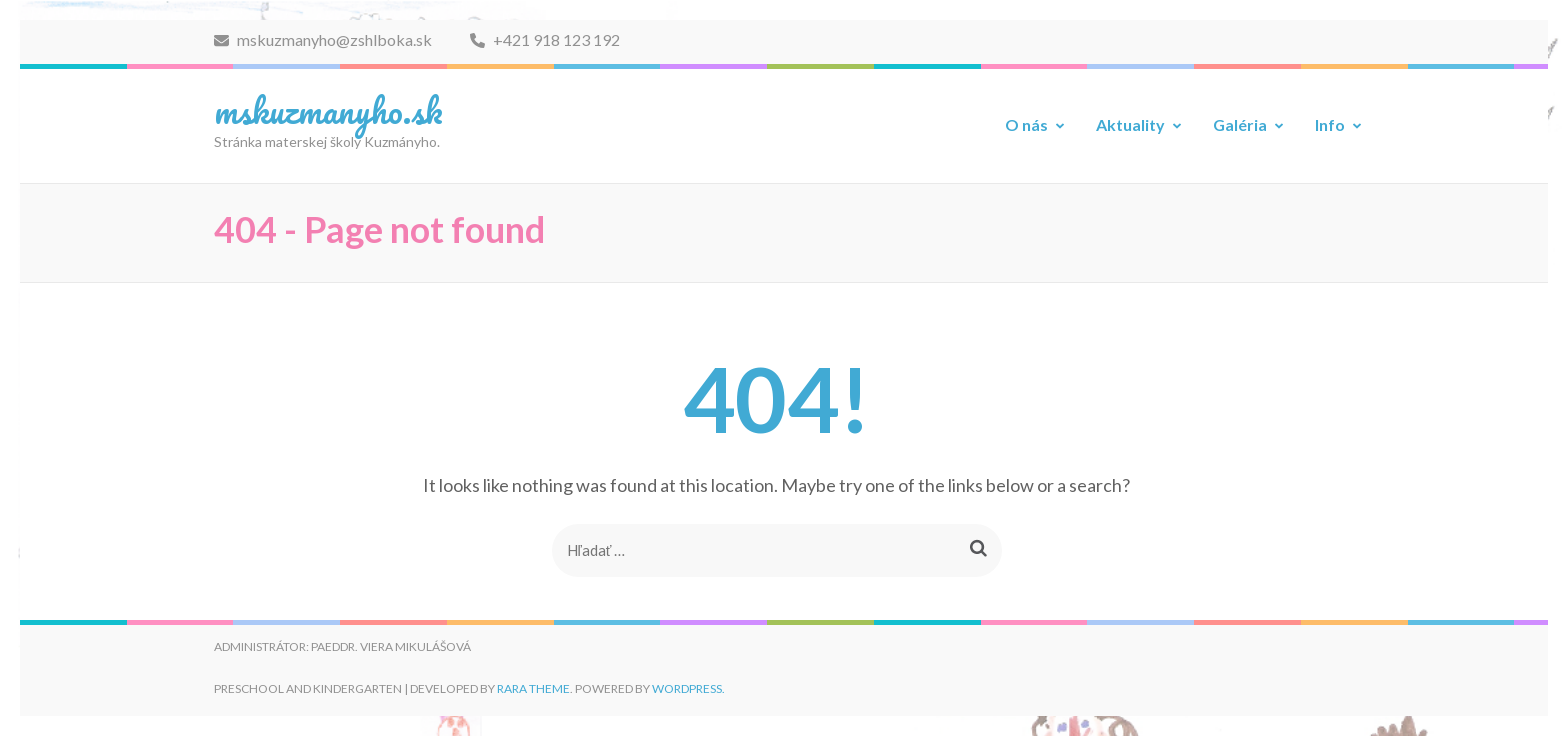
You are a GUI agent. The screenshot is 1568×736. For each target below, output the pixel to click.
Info (1330, 124)
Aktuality (1130, 124)
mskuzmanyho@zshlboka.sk (323, 39)
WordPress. (688, 688)
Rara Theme (533, 688)
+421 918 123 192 (545, 39)
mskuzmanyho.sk (328, 110)
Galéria (1240, 124)
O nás (1026, 124)
